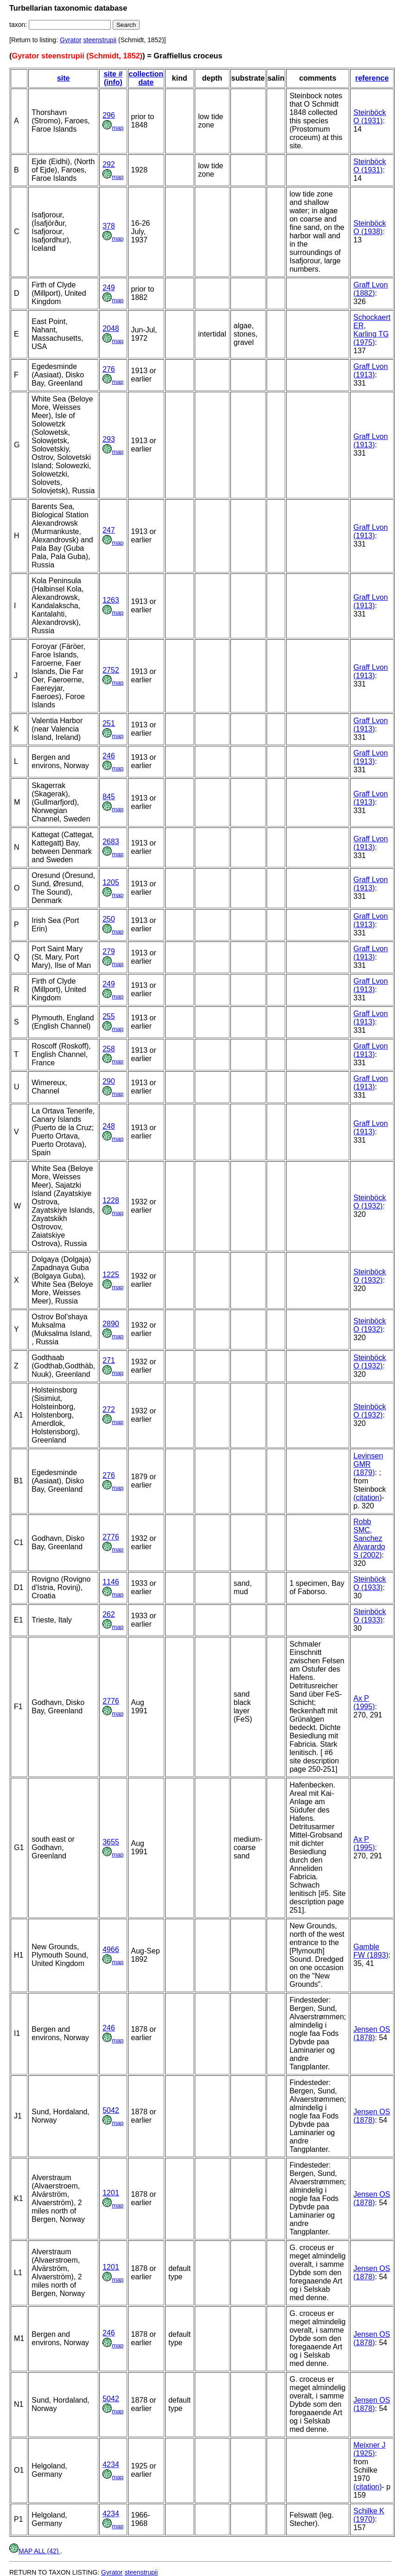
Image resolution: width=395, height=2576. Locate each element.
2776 (110, 1537)
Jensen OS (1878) (371, 2033)
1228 (110, 1200)
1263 (110, 600)
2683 (110, 842)
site (63, 78)
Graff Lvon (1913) (370, 371)
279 (108, 951)
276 (108, 369)
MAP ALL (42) (34, 2551)
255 (108, 1016)
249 (108, 288)
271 (108, 1360)
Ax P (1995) (364, 1702)
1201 (110, 2193)
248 (108, 1126)
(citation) (367, 1497)
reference (372, 78)
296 (108, 115)
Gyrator (71, 40)
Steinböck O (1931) (369, 116)
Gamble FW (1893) (371, 1951)
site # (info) (112, 78)
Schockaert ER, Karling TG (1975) (371, 329)
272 (108, 1409)
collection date (146, 78)
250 (108, 919)
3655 (110, 1842)
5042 (110, 2110)
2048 (110, 328)
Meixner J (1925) (369, 2449)
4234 (110, 2464)
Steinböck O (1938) (369, 227)
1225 (110, 1274)
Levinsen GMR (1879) (368, 1464)
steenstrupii (100, 40)
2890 (110, 1324)
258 (108, 1049)
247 (108, 530)
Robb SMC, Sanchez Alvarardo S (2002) (369, 1538)
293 (108, 439)
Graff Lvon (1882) (370, 289)
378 (108, 226)
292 (108, 164)
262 (108, 1614)
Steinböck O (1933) (369, 1583)
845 (108, 797)
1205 (110, 882)
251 (108, 723)
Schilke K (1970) (368, 2515)
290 (108, 1081)
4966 (110, 1949)
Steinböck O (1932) (369, 1202)
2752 (110, 670)
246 (108, 756)
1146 (110, 1582)
